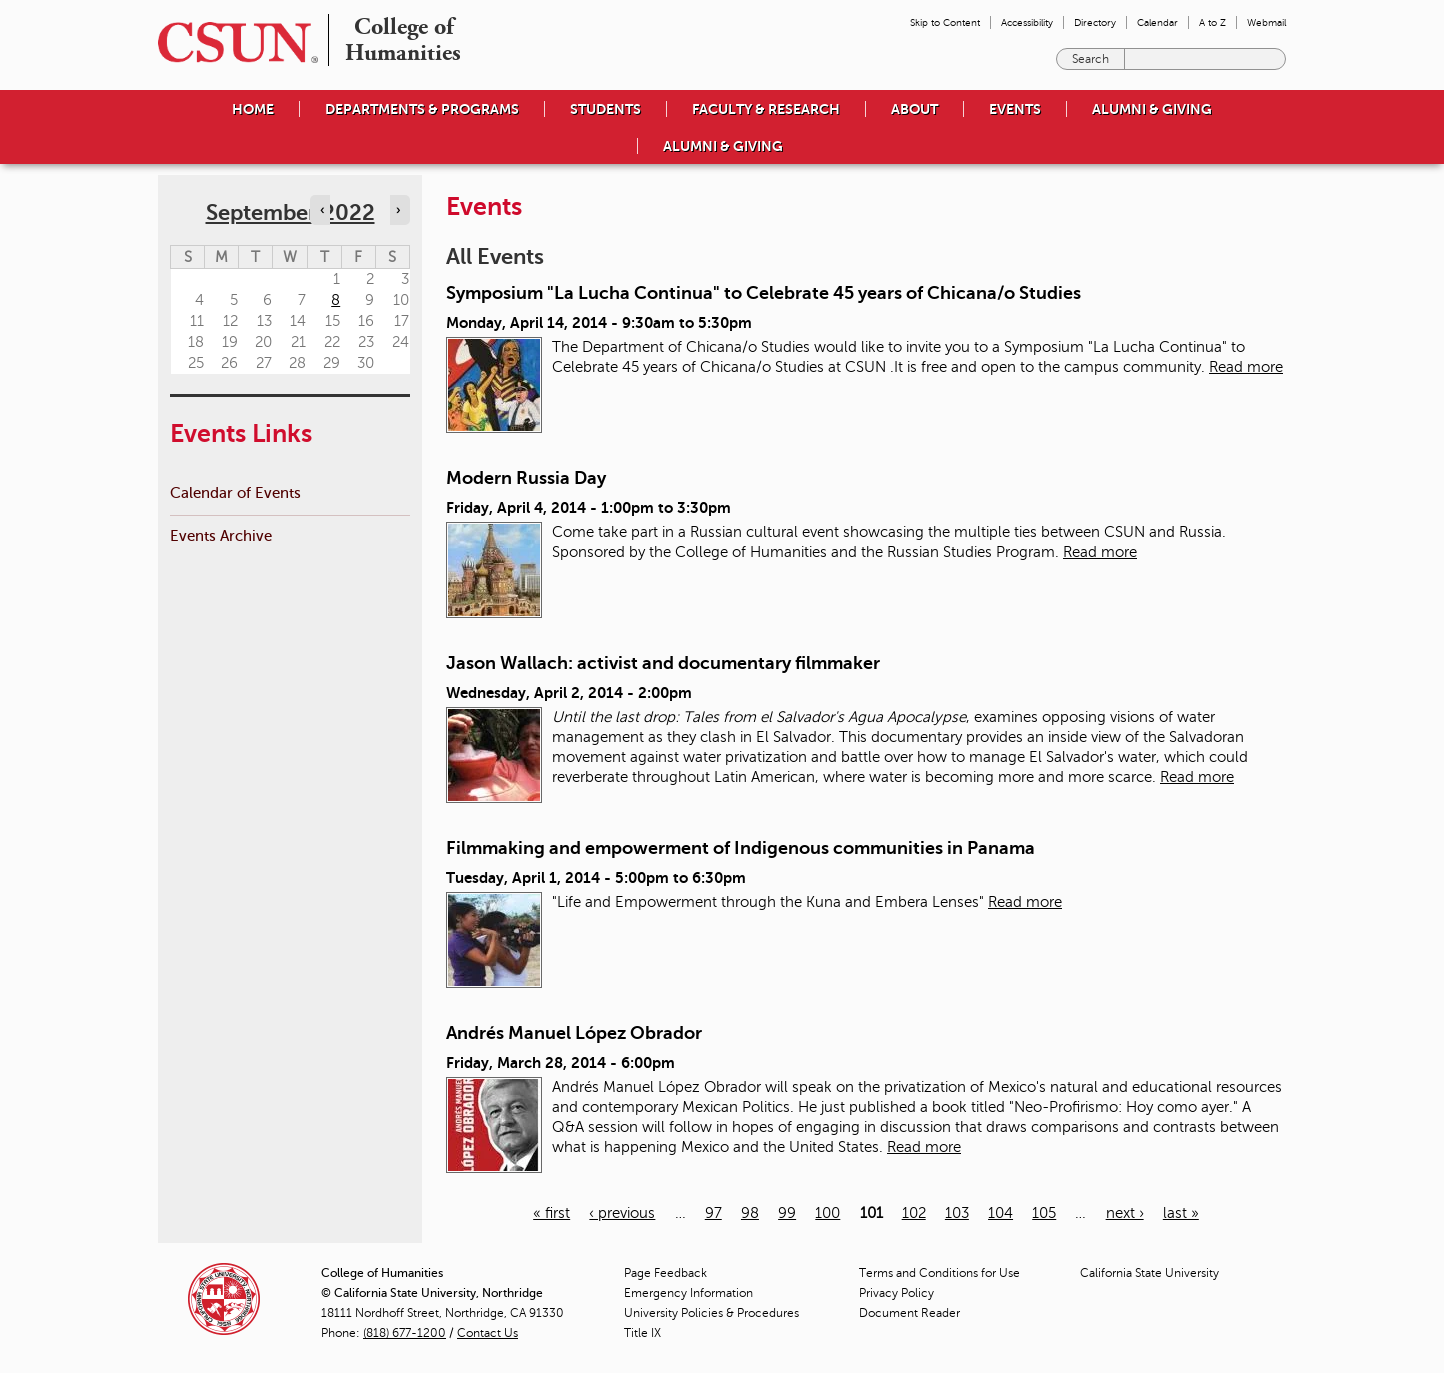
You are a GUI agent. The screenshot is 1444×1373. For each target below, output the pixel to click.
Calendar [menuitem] (1157, 22)
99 (787, 1213)
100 (827, 1213)
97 (713, 1213)
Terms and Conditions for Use (939, 1273)
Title (642, 1333)
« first (551, 1213)
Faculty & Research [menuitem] (766, 109)
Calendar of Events (235, 492)
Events (1015, 109)
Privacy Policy (896, 1293)
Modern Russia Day (526, 478)
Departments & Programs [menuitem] (422, 109)
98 (750, 1213)
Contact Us (487, 1333)
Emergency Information (688, 1293)
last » (1181, 1213)
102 (914, 1213)
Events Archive (221, 535)
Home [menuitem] (253, 109)
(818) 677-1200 (404, 1333)
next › (1125, 1213)
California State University (1149, 1273)
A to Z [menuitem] (1212, 22)
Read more (1246, 367)
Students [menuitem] (605, 109)
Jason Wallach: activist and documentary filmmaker (663, 663)
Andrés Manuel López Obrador (574, 1033)
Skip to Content (945, 22)
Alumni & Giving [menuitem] (1152, 109)
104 (1000, 1213)
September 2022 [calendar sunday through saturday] (290, 212)
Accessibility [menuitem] (1027, 22)
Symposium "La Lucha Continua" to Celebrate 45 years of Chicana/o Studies (763, 293)
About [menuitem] (914, 109)
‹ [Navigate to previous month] (322, 210)
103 (957, 1213)
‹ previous (622, 1213)
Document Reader (909, 1313)
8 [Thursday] (335, 300)
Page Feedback (665, 1273)
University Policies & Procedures (711, 1313)
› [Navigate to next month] (398, 210)
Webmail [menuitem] (1266, 22)
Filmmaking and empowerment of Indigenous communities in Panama (740, 848)
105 (1044, 1213)
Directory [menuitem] (1095, 22)
